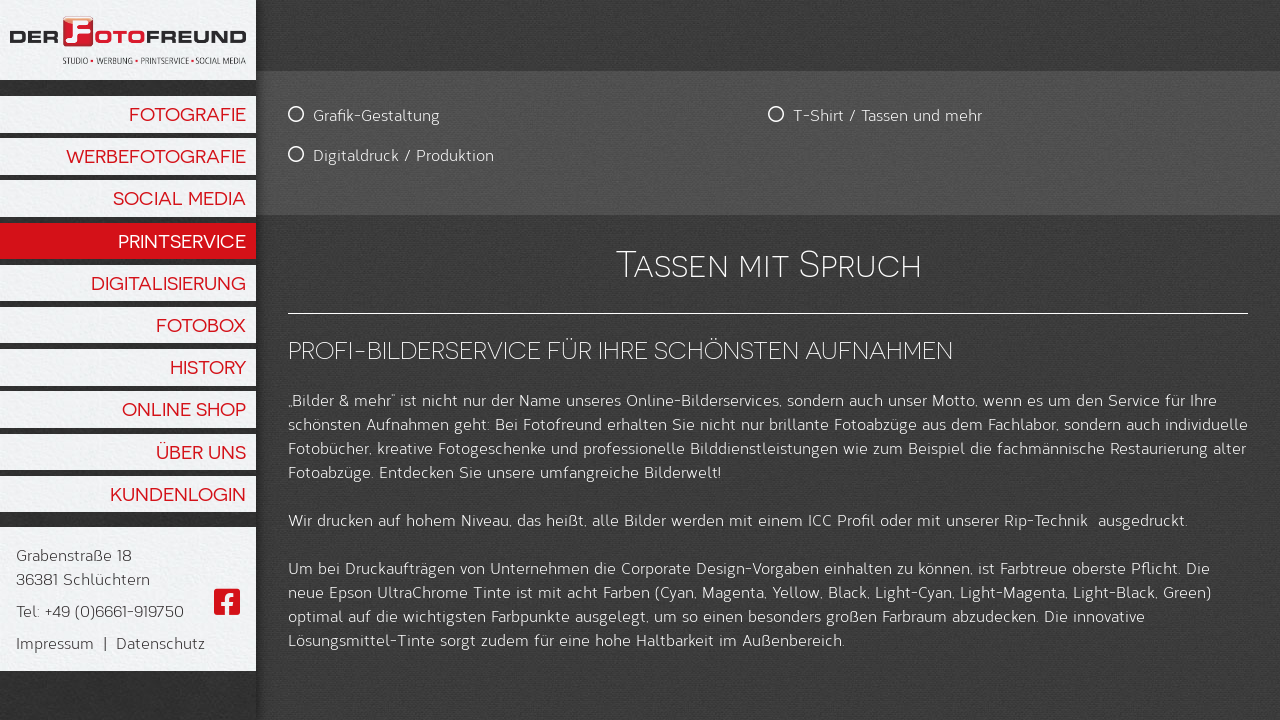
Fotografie (187, 114)
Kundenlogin (178, 494)
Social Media (179, 198)
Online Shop (184, 409)
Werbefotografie (156, 156)
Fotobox (201, 325)
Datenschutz (160, 642)
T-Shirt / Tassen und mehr (631, 114)
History (208, 367)
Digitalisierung (168, 283)
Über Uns (201, 452)
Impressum (55, 642)
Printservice (182, 241)
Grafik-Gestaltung (376, 114)
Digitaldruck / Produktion (403, 154)
